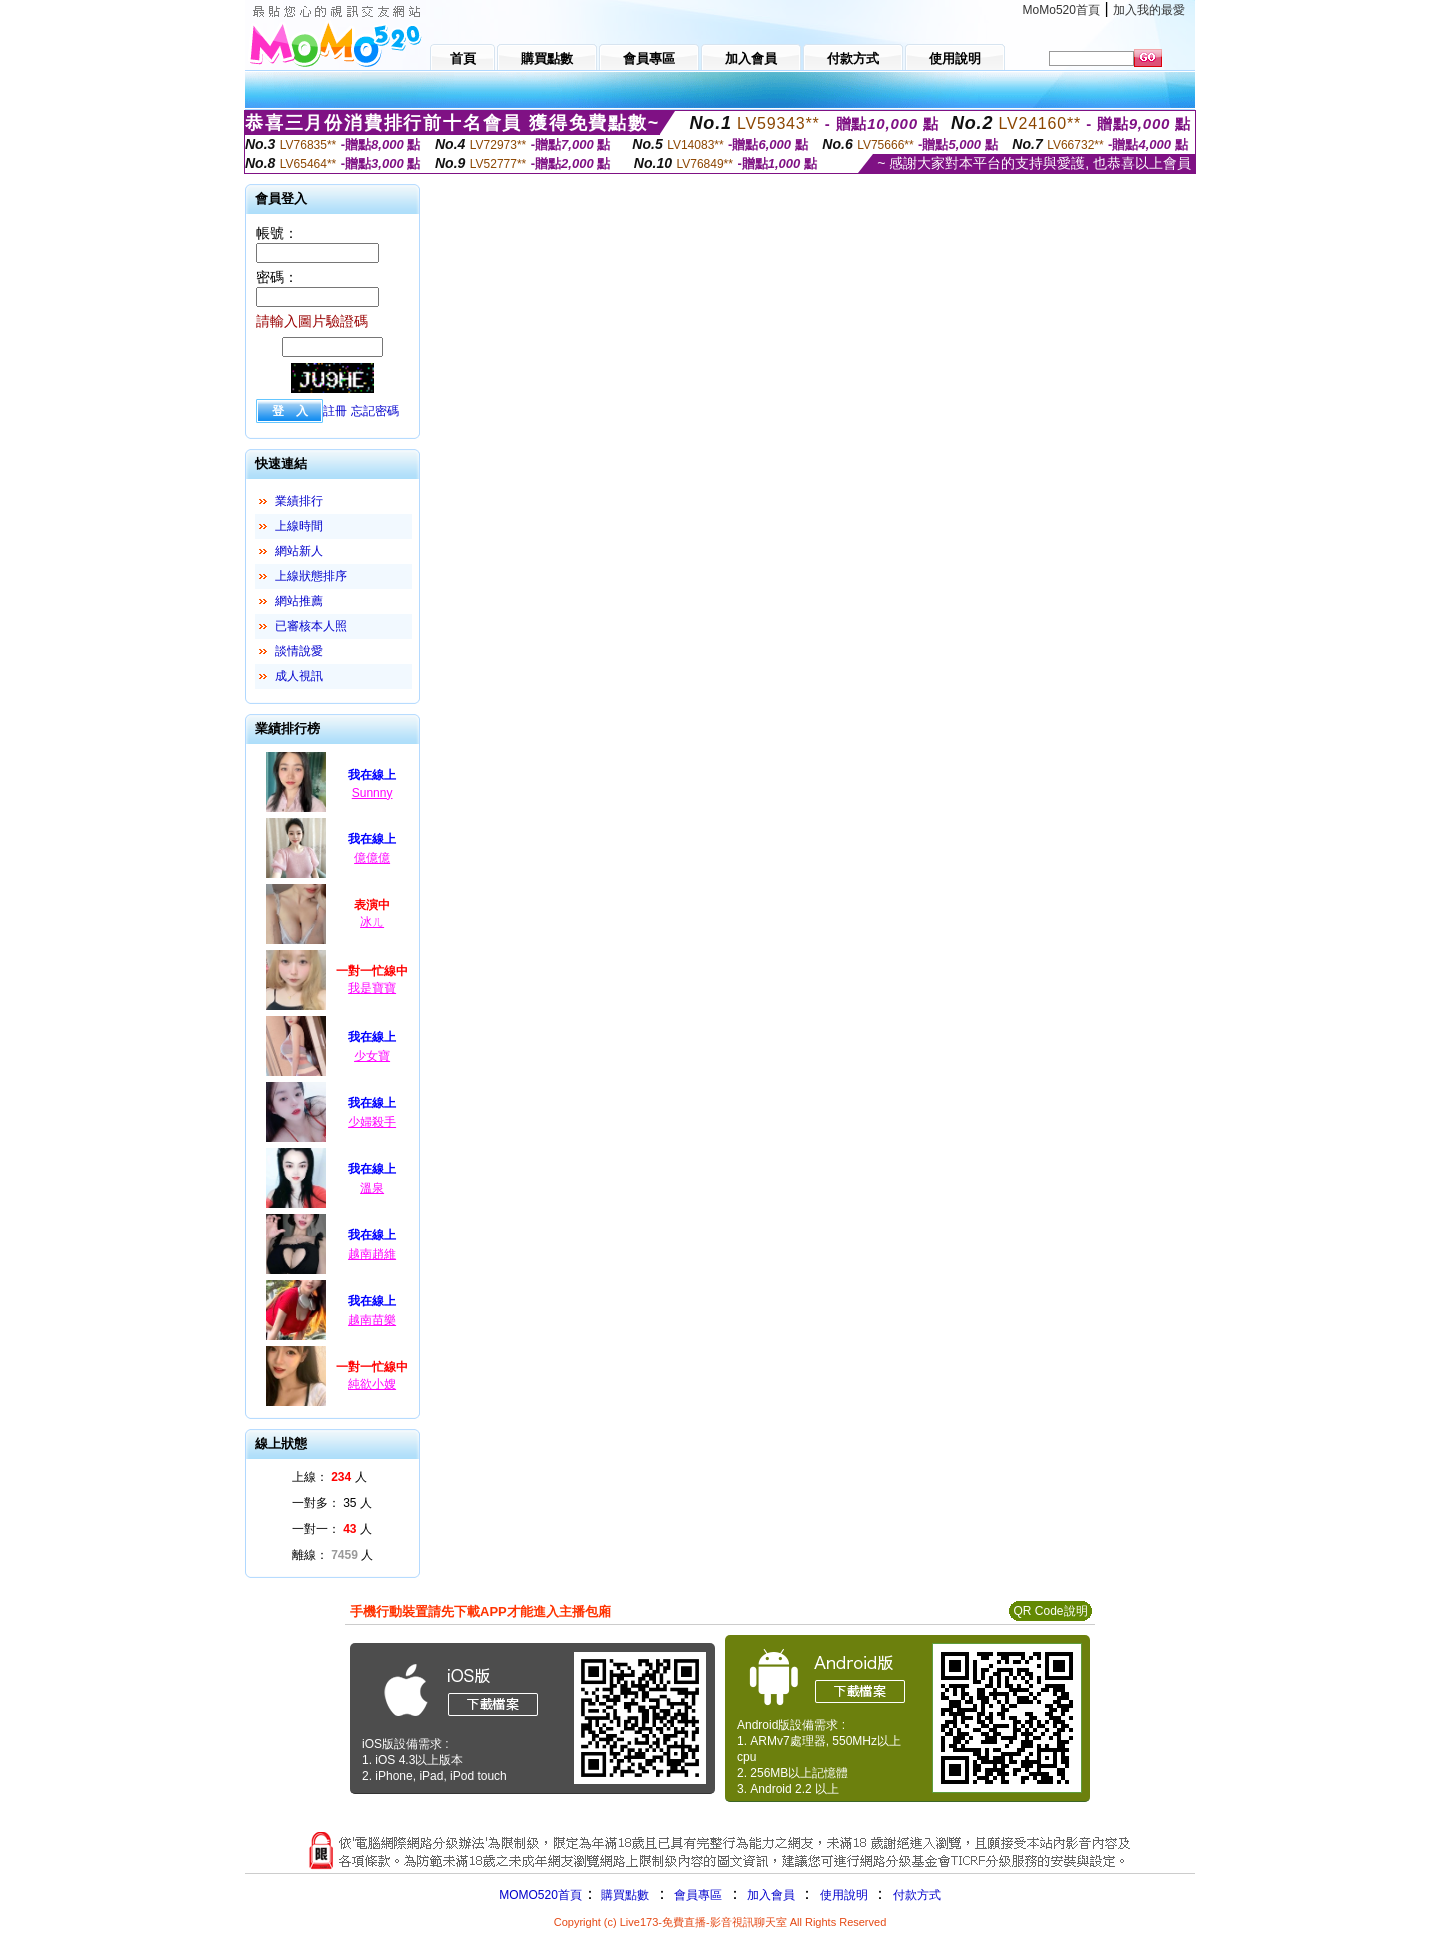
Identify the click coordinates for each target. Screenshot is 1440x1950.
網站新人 (299, 551)
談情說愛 (299, 651)
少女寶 (372, 1056)
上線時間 (299, 526)
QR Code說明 (1050, 1611)
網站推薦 (299, 601)
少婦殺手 (372, 1122)
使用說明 (844, 1895)
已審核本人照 (311, 626)
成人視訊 (299, 676)
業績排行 (299, 501)
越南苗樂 (372, 1320)
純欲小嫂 (372, 1384)
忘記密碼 (375, 411)
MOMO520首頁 (540, 1895)
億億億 (372, 858)
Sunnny (372, 793)
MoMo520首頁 (1061, 10)
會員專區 (698, 1895)
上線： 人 (329, 1477)
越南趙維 (372, 1254)
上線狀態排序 (311, 576)
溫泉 (372, 1188)
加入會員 (771, 1895)
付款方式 (917, 1895)
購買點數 (623, 1895)
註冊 (335, 411)
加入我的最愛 (1149, 10)
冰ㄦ (372, 922)
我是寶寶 (372, 988)
